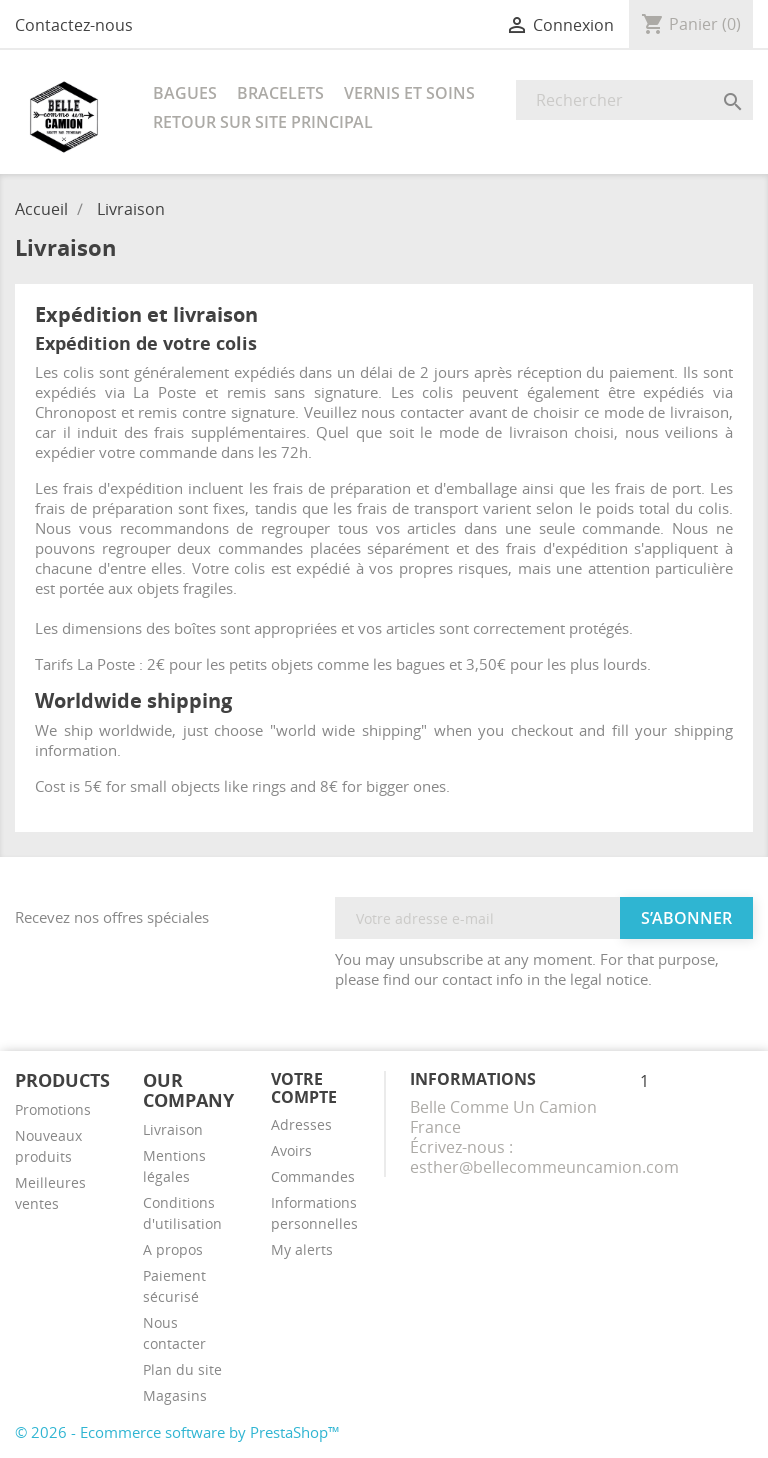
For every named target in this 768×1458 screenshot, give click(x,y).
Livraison (173, 1129)
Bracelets (280, 93)
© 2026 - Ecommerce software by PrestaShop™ (177, 1432)
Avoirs (291, 1150)
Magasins (175, 1395)
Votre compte (304, 1088)
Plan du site (182, 1369)
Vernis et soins (409, 93)
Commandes (313, 1176)
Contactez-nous (74, 25)
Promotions (53, 1109)
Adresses (301, 1124)
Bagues (185, 93)
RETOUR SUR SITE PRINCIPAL (263, 122)
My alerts (302, 1249)
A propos (173, 1249)
